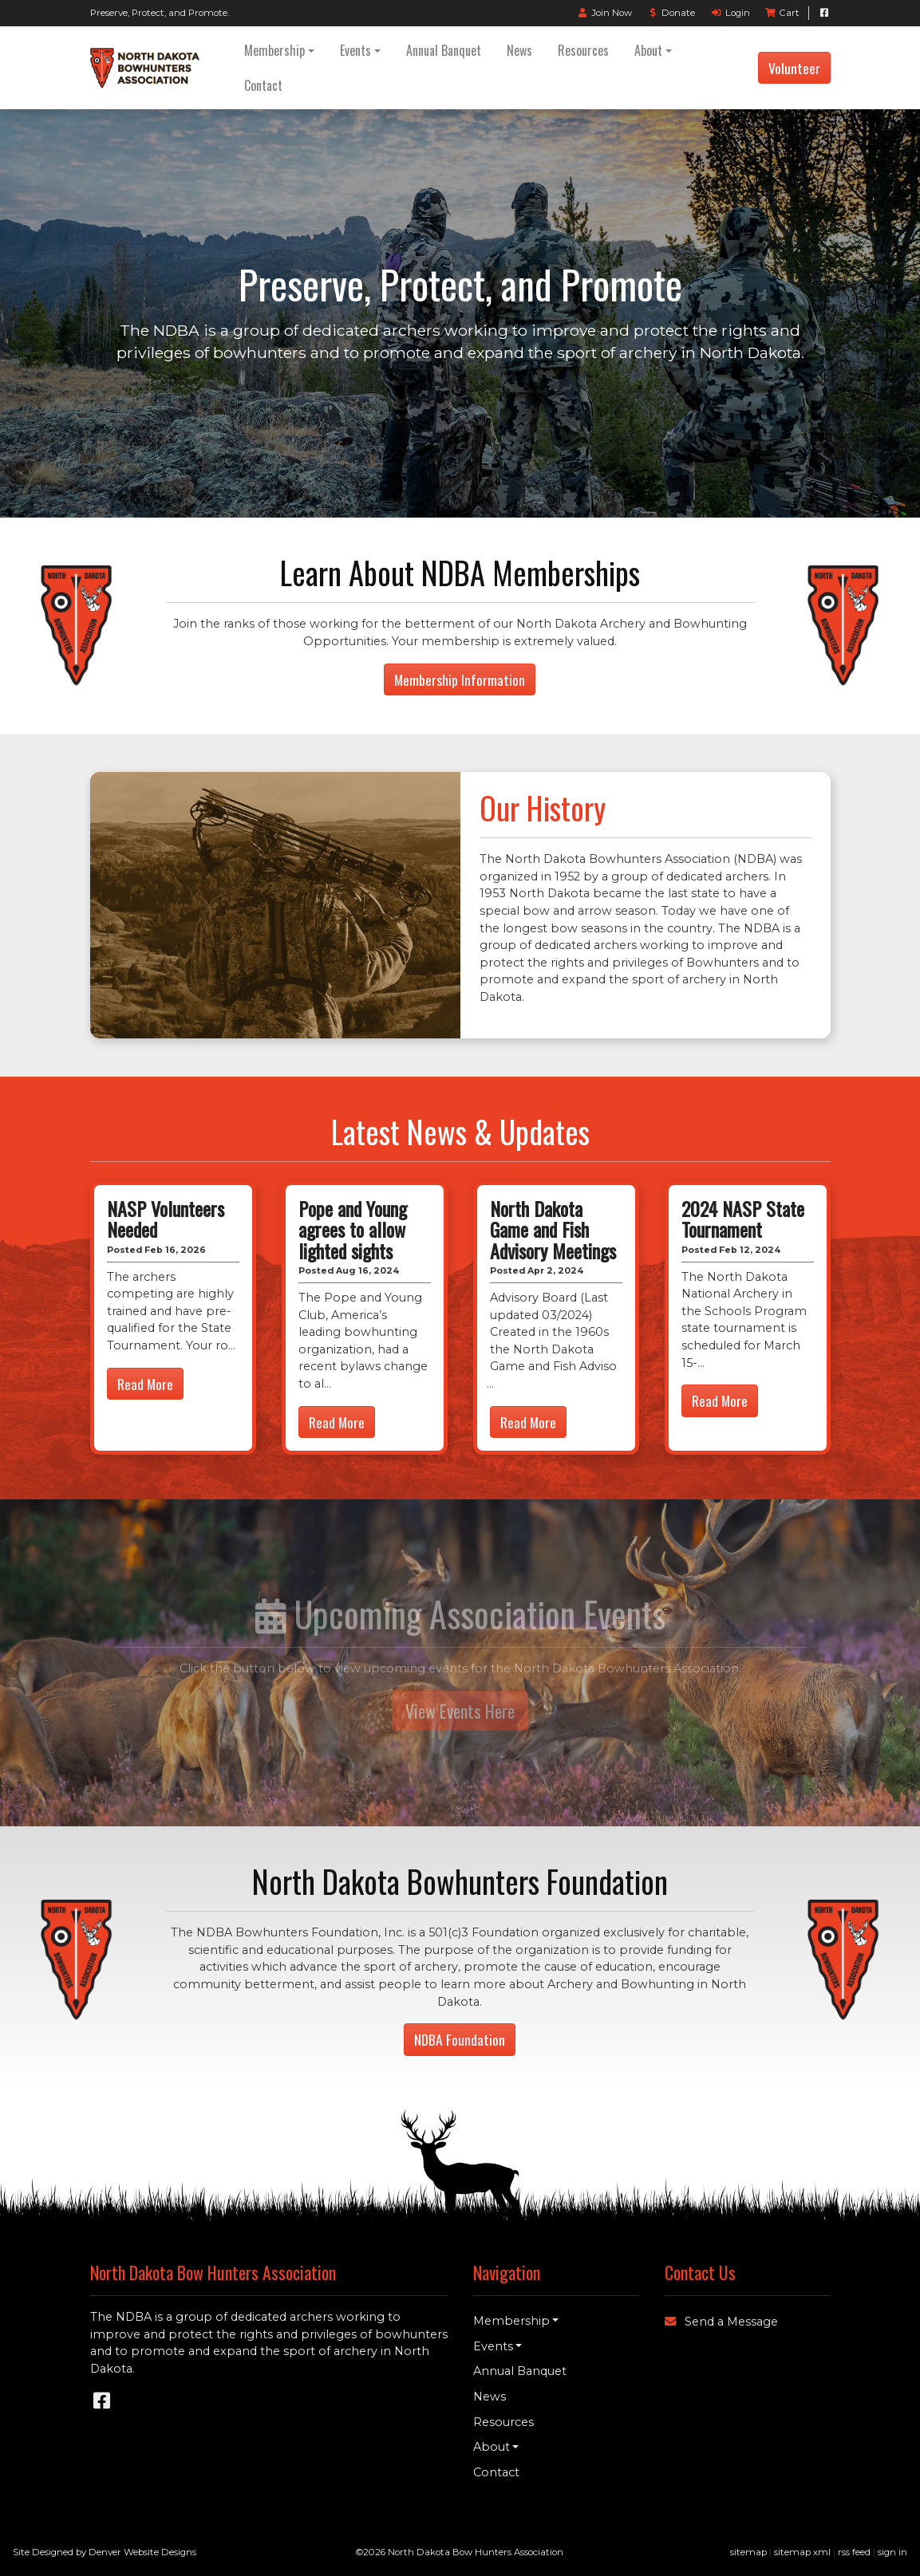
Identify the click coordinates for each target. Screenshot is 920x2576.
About (648, 50)
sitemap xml (802, 2552)
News (519, 50)
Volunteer (794, 67)
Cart (782, 12)
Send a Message (721, 2322)
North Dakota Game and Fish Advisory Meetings (553, 1229)
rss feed (854, 2552)
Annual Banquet (443, 50)
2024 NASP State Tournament (742, 1219)
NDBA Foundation (459, 2039)
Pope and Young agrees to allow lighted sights (352, 1229)
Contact (263, 85)
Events (355, 50)
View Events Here (460, 1710)
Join (604, 12)
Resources (583, 50)
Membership (274, 50)
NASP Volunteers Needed (165, 1219)
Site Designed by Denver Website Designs (104, 2552)
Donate (671, 12)
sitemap (748, 2552)
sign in (892, 2552)
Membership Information (459, 679)
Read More (145, 1383)
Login (729, 12)
